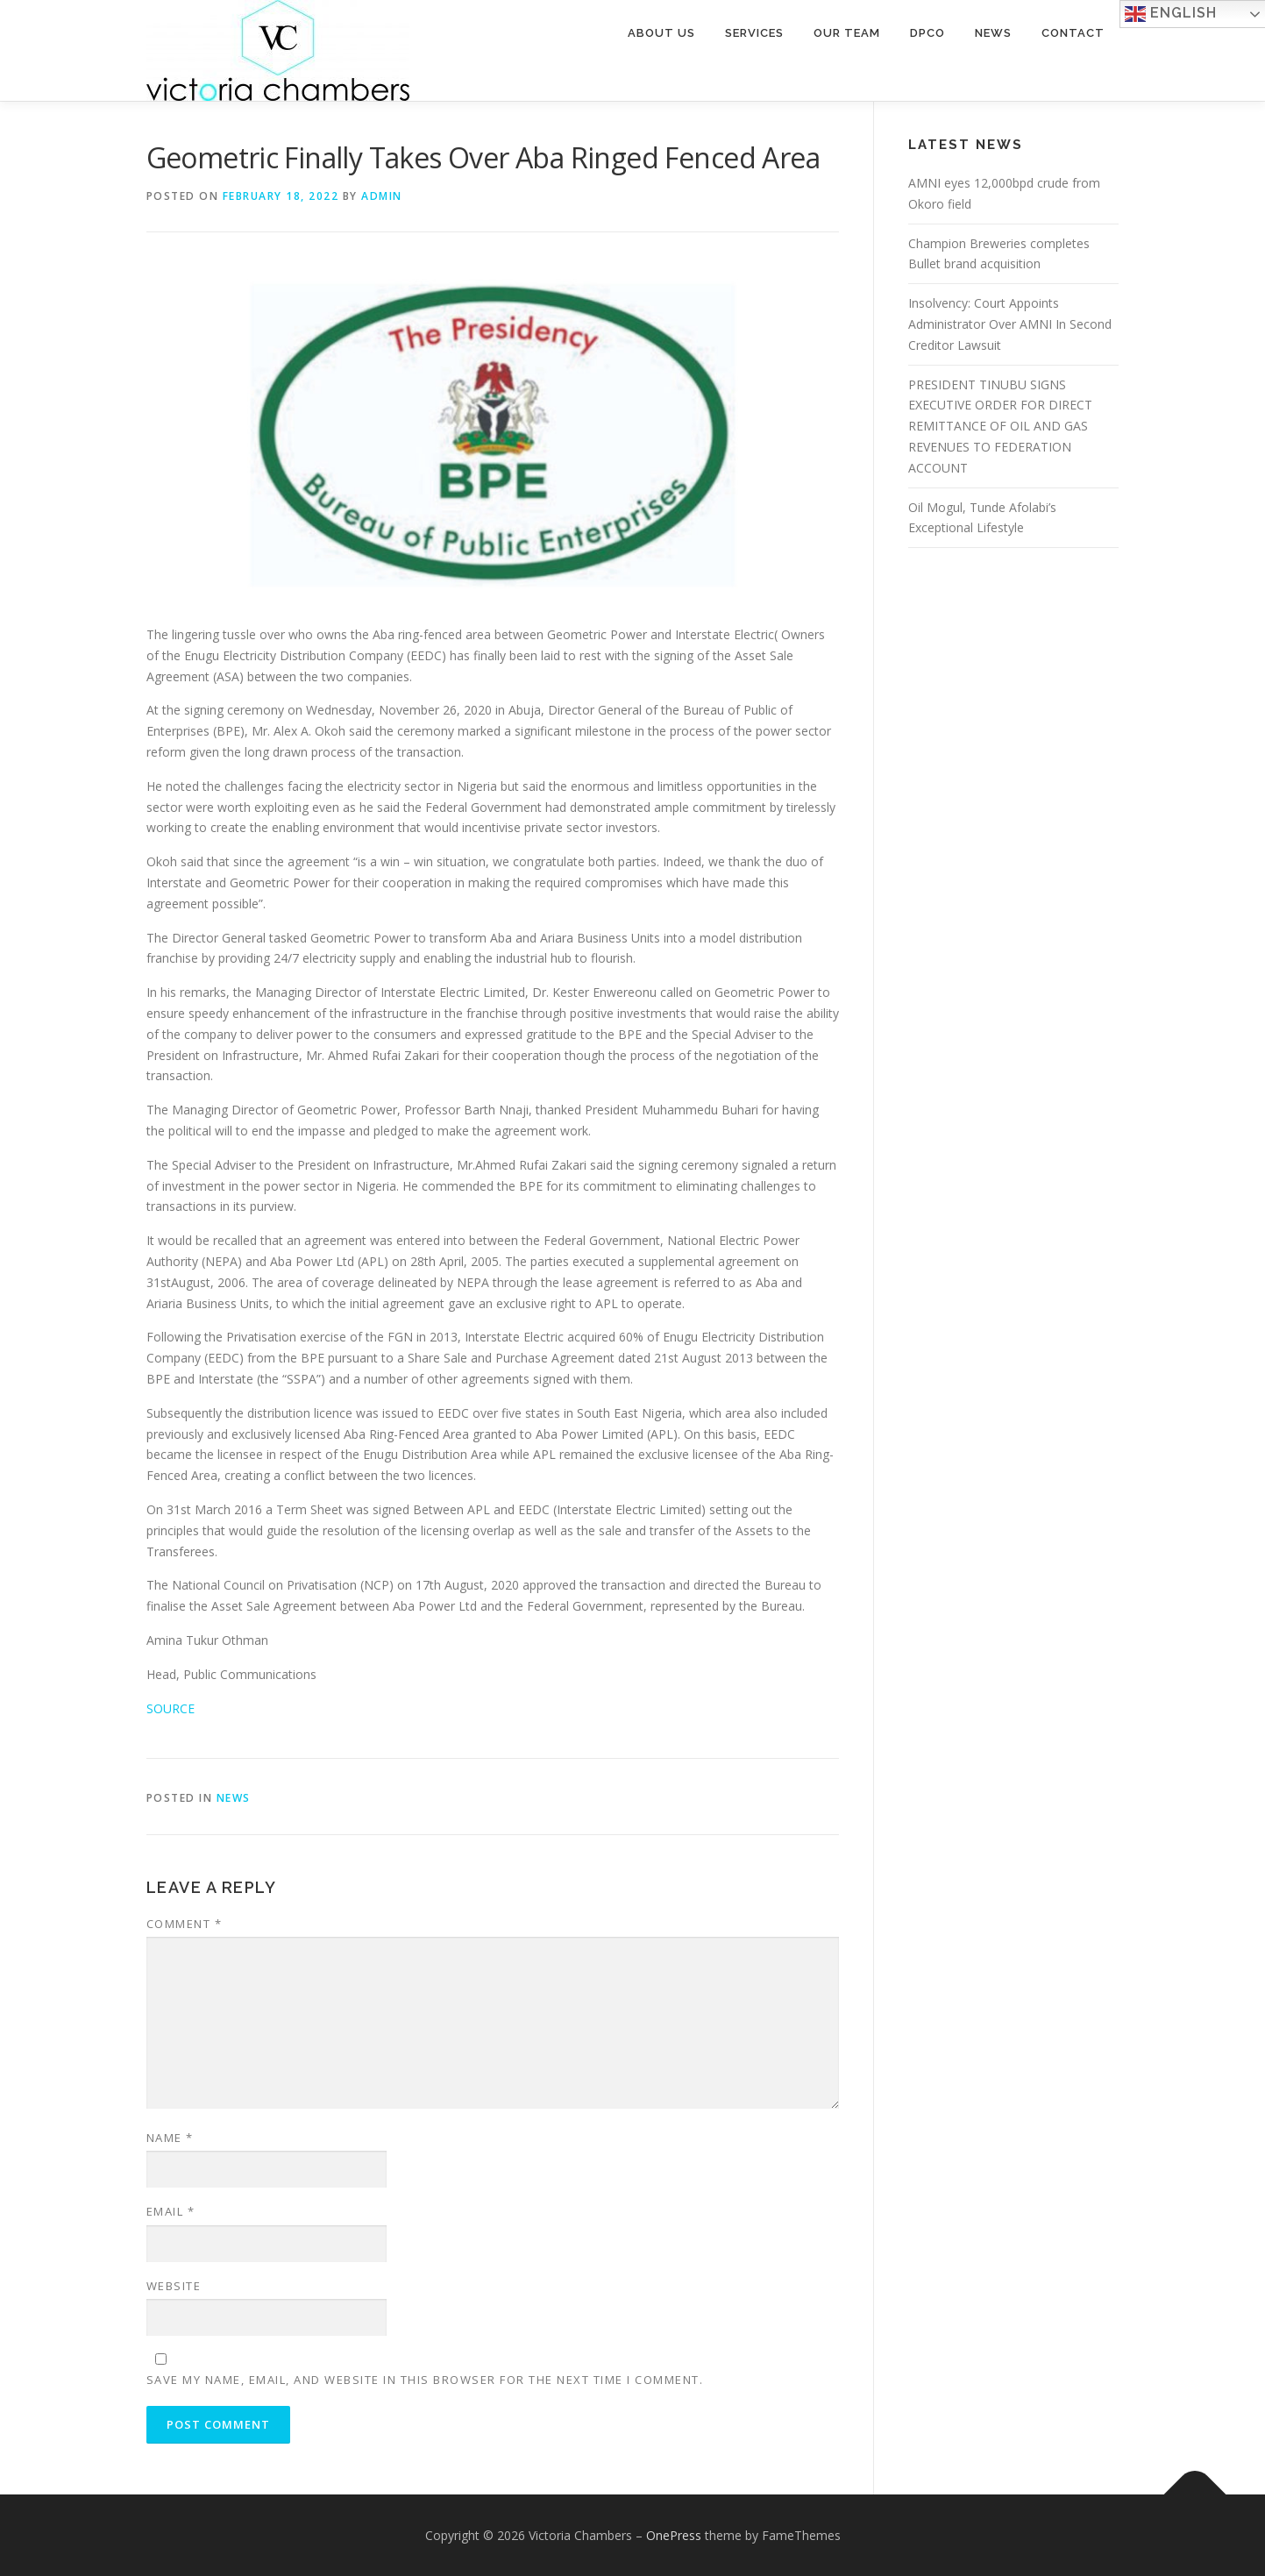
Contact (1073, 32)
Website (174, 2286)
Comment (184, 1924)
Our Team (847, 32)
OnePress (673, 2535)
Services (754, 32)
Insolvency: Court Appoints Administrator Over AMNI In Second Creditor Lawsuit (1010, 324)
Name (170, 2137)
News (993, 32)
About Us (661, 32)
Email (170, 2211)
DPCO (927, 32)
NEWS (234, 1797)
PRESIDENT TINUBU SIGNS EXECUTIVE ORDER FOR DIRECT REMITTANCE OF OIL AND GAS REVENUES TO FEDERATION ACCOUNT (1000, 426)
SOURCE (170, 1708)
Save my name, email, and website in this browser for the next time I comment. (425, 2379)
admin (381, 196)
